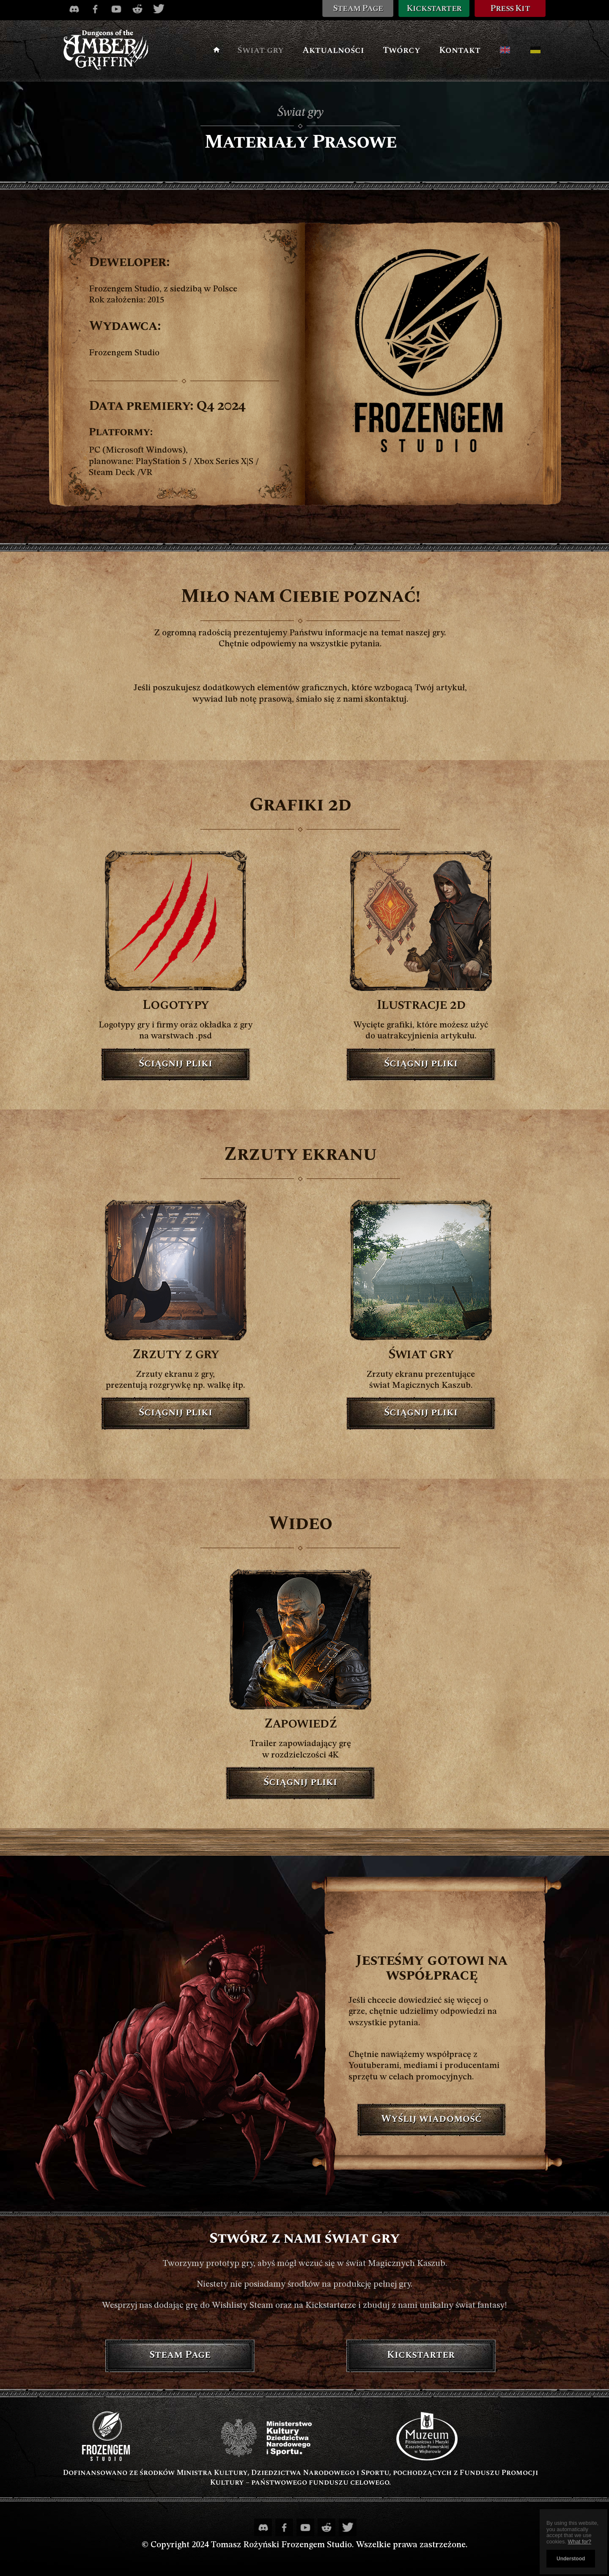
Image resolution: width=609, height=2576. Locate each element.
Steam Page (358, 8)
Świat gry (260, 50)
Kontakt (459, 50)
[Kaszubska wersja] (535, 50)
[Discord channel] (74, 9)
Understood (571, 2559)
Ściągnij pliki (175, 1063)
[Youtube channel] (116, 9)
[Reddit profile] (137, 9)
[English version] (505, 50)
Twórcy (401, 50)
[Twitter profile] (158, 9)
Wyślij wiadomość (431, 2118)
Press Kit (510, 8)
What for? (579, 2541)
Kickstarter (433, 8)
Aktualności (333, 50)
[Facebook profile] (95, 9)
